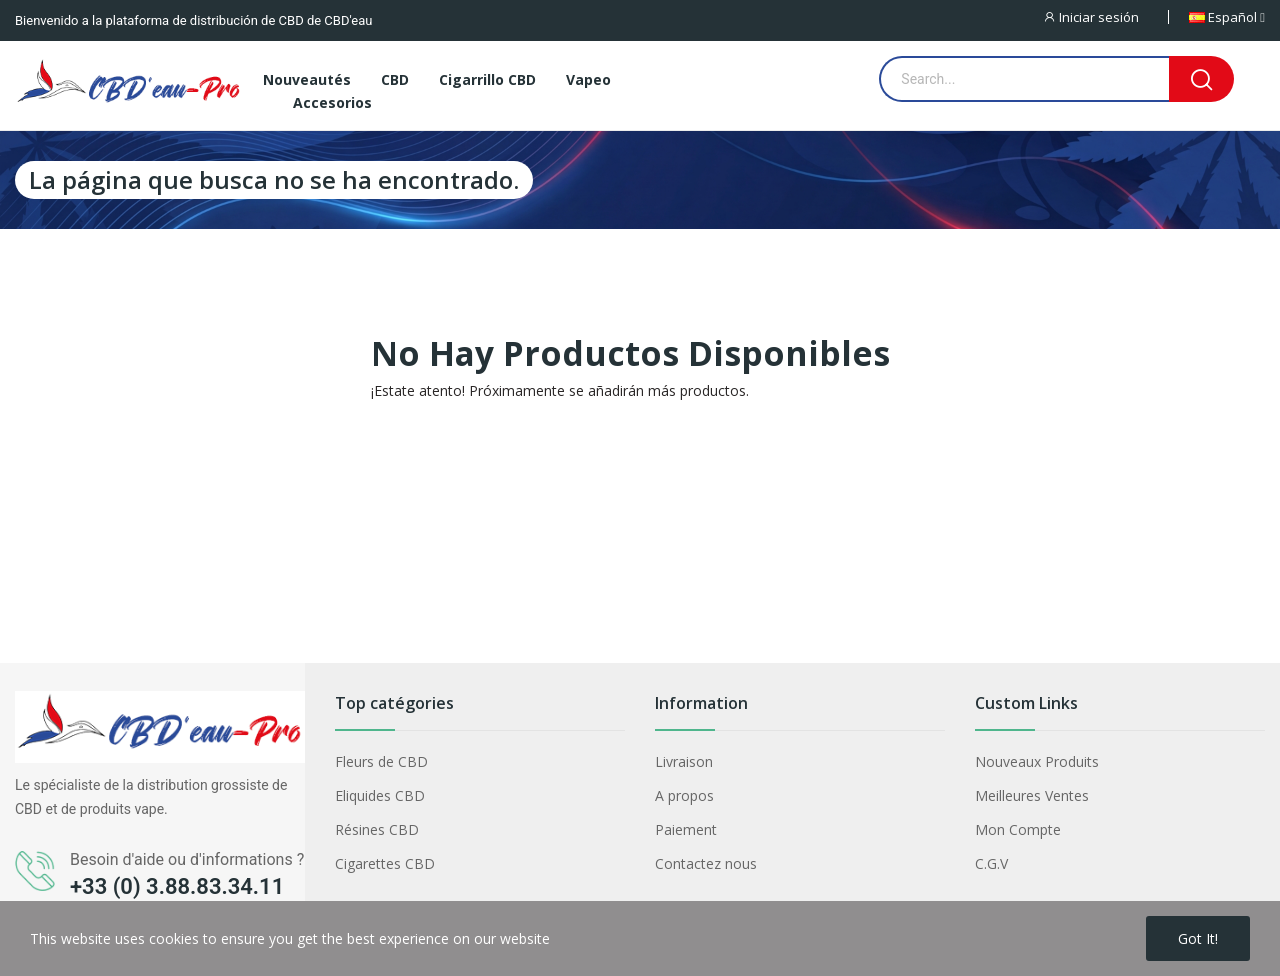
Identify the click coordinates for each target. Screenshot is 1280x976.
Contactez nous (706, 863)
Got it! (1198, 938)
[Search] (1201, 79)
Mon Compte (1018, 829)
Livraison (684, 761)
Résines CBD (377, 829)
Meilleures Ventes (1032, 795)
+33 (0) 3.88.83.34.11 (177, 886)
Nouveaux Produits (1037, 761)
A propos (684, 795)
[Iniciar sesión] (1105, 17)
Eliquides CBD (380, 795)
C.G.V (991, 863)
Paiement (686, 829)
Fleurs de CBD (381, 761)
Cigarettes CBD (385, 863)
